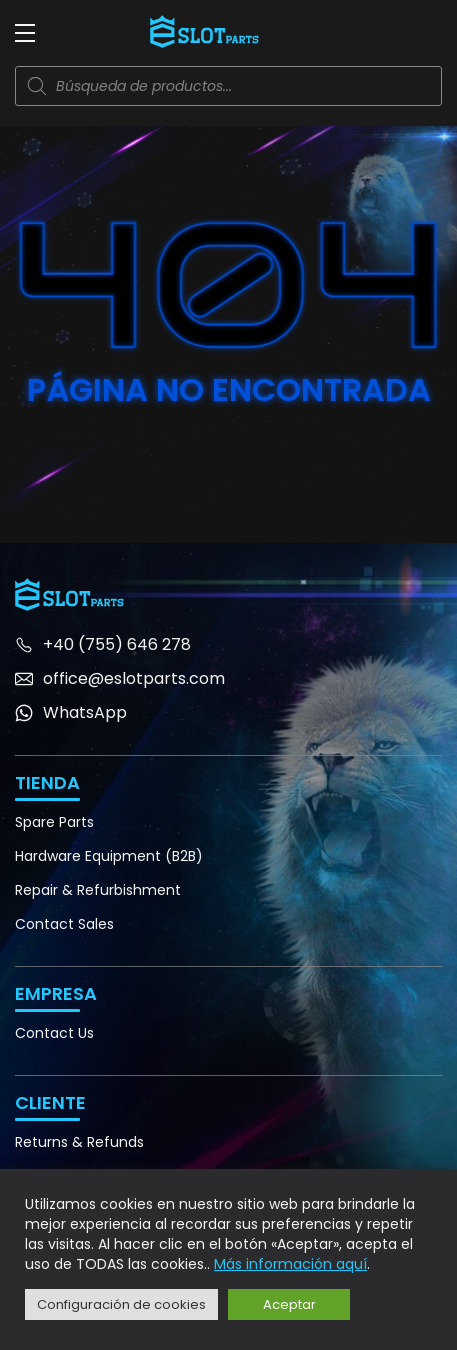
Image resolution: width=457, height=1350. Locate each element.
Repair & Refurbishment (98, 890)
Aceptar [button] (289, 1304)
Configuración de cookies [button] (121, 1304)
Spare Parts (54, 822)
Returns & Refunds (79, 1142)
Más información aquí (290, 1264)
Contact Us (54, 1033)
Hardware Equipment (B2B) (109, 856)
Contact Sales (64, 924)
